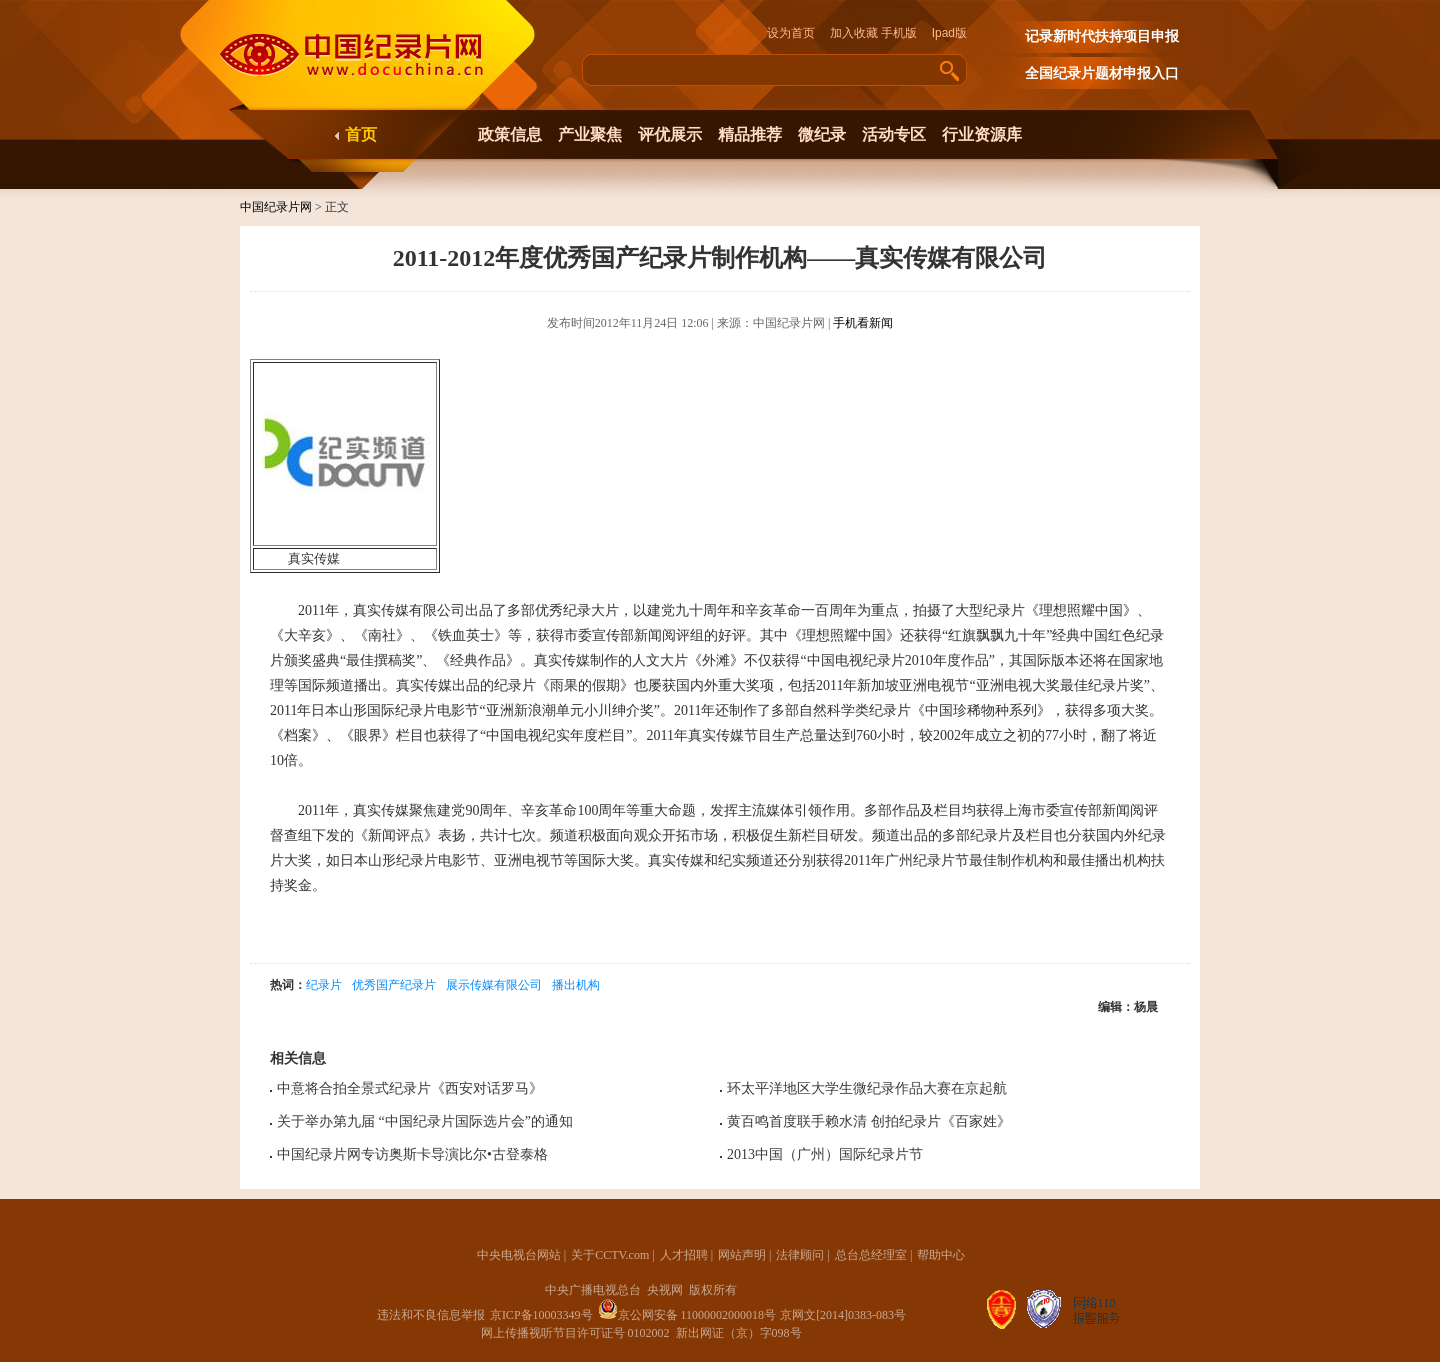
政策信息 (510, 134)
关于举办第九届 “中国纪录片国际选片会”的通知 (425, 1121)
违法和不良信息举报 (431, 1315)
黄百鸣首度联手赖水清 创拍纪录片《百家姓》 (869, 1121)
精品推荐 (750, 134)
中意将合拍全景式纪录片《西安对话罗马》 (410, 1088)
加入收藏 (854, 33)
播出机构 (576, 985)
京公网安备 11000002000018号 (687, 1315)
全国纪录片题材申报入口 (1102, 73)
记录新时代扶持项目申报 (1102, 36)
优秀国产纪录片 (394, 985)
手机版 (899, 33)
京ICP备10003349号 (541, 1315)
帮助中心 (941, 1255)
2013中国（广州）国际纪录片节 (825, 1154)
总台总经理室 (871, 1255)
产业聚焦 (590, 134)
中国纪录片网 (276, 207)
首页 (361, 134)
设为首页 (797, 33)
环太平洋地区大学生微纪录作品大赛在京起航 (867, 1088)
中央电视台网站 (519, 1255)
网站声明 (742, 1255)
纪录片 (324, 985)
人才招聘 (684, 1255)
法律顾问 (800, 1255)
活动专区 (894, 134)
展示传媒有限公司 (494, 985)
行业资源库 (982, 134)
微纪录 (822, 134)
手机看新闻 (863, 323)
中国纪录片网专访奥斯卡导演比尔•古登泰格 (412, 1154)
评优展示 (670, 134)
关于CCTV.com (610, 1255)
